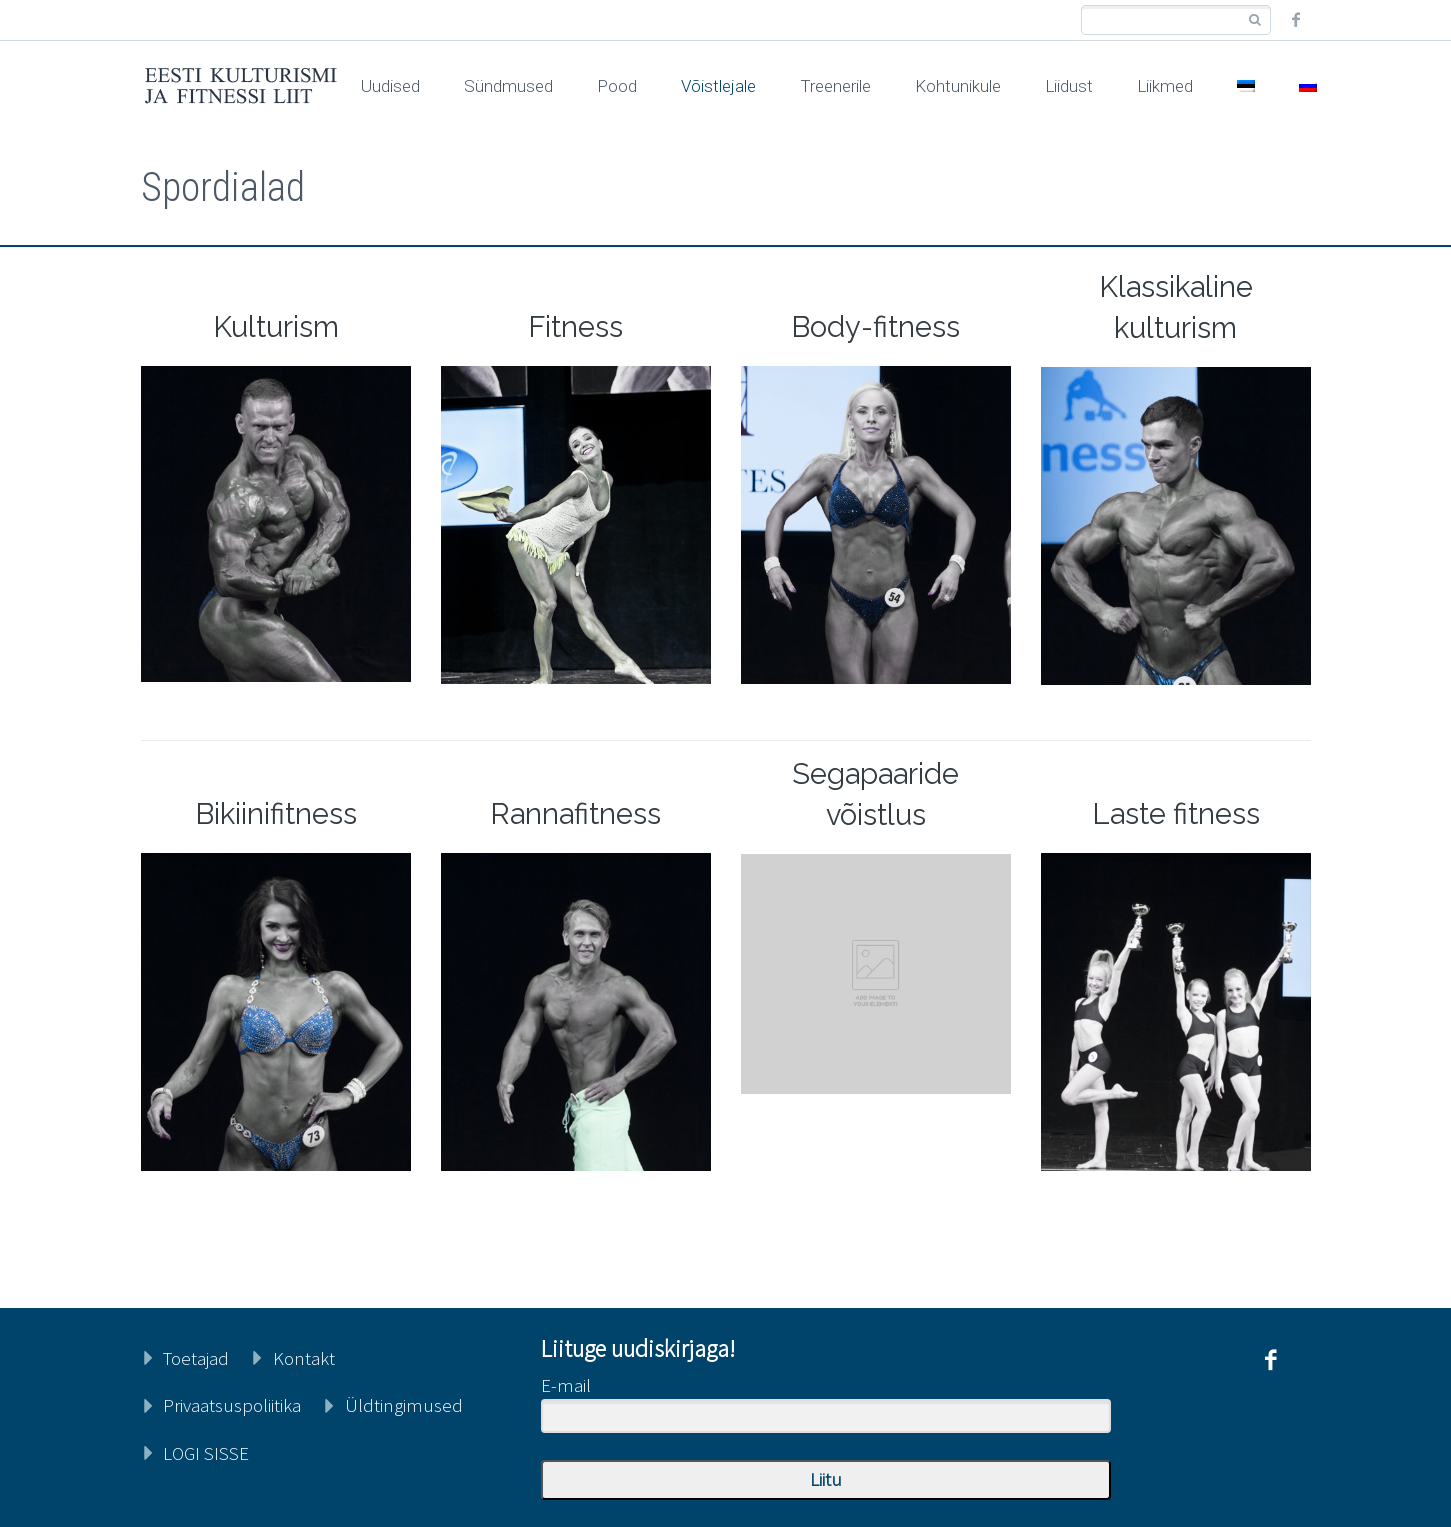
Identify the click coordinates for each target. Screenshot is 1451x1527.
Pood (617, 86)
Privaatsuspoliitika (232, 1405)
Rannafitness (575, 814)
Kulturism (276, 327)
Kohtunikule (958, 86)
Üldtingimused (404, 1405)
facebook (1296, 20)
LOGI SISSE (206, 1453)
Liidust (1069, 86)
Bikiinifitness (276, 814)
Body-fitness (875, 327)
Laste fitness (1176, 814)
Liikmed (1165, 86)
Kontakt (304, 1358)
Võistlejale (718, 86)
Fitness (575, 327)
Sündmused (508, 86)
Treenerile (835, 86)
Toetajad (196, 1358)
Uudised (390, 86)
